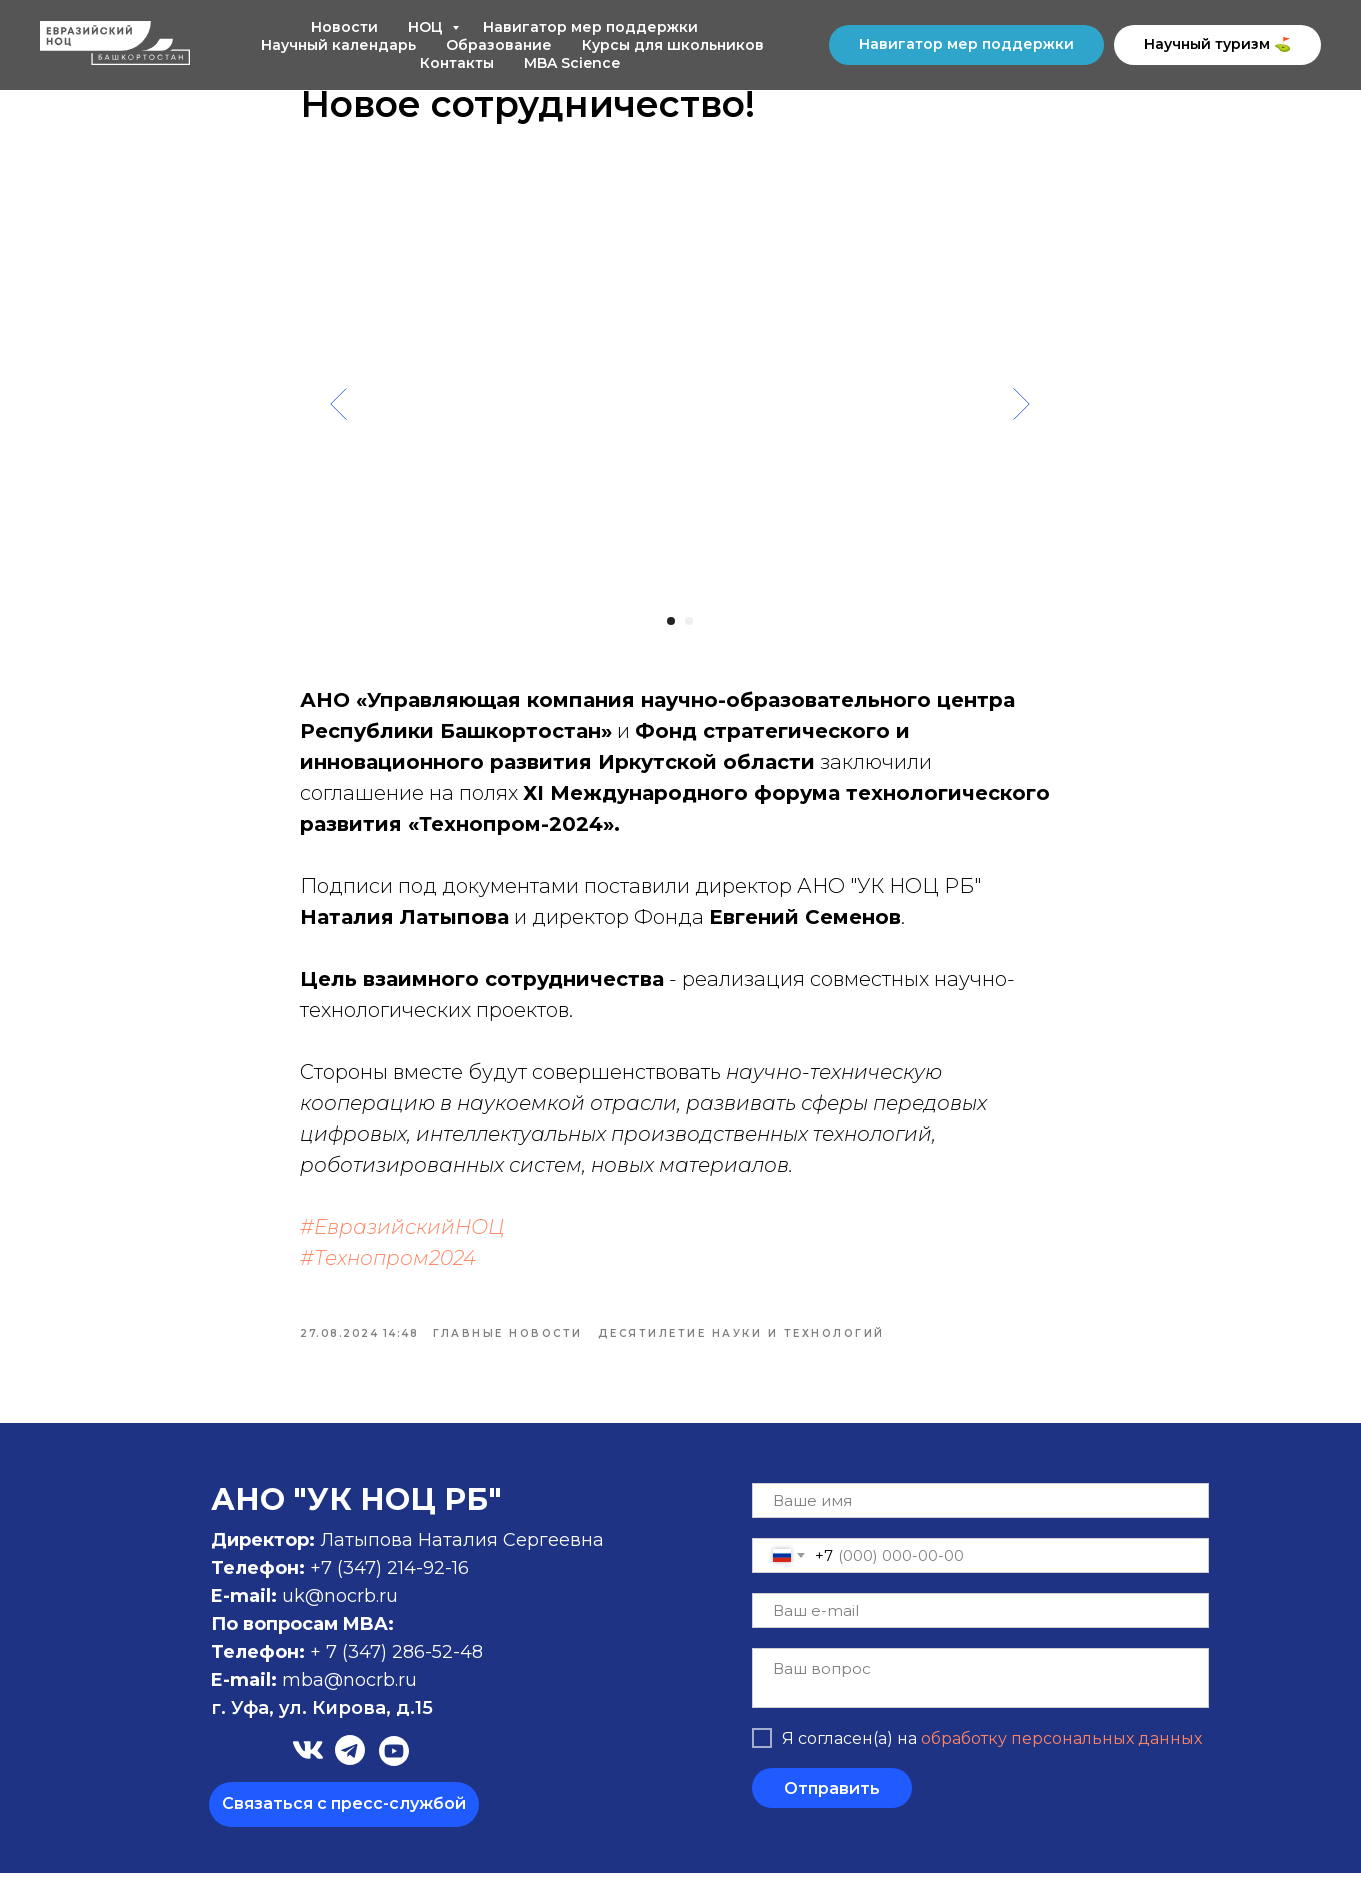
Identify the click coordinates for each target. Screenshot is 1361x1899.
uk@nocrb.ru (340, 1622)
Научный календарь (338, 45)
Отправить (832, 1814)
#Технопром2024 (389, 1271)
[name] (980, 1526)
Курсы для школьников (673, 45)
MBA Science (572, 63)
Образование (499, 45)
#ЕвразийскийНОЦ (403, 1240)
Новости (344, 27)
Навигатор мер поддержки (590, 27)
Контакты (457, 63)
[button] (344, 1830)
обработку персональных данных (1061, 1764)
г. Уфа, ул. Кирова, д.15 (322, 1734)
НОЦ (427, 27)
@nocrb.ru (370, 1706)
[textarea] (980, 1704)
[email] (980, 1636)
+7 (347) (348, 1594)
